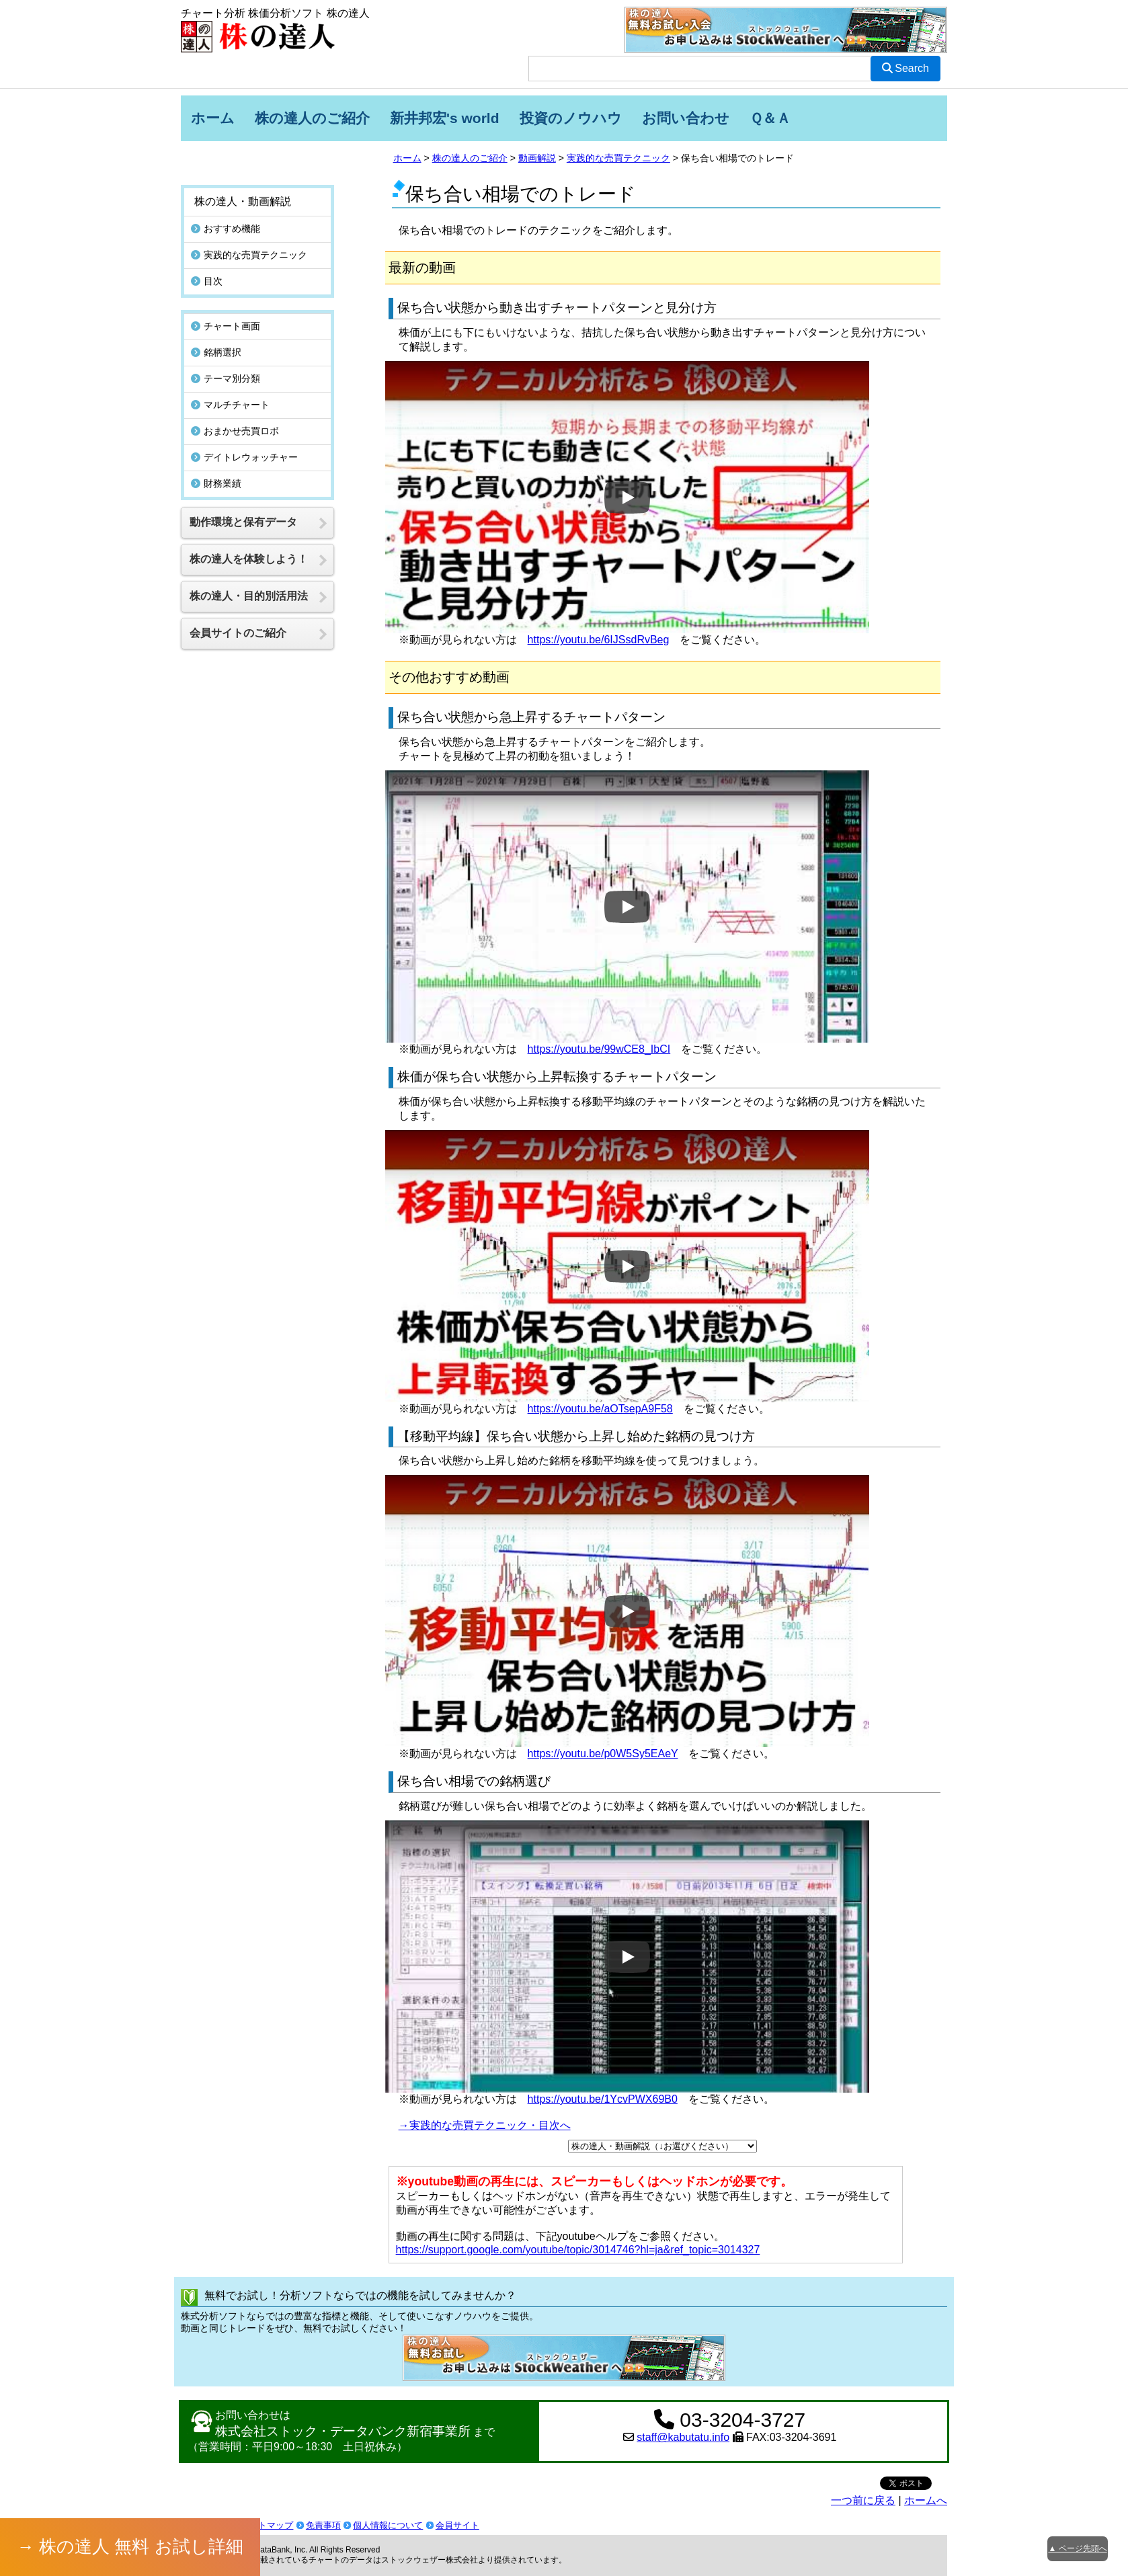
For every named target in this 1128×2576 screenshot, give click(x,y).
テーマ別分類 (225, 353)
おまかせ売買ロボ (235, 405)
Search (905, 68)
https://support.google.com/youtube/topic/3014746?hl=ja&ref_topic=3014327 (578, 2249)
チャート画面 (225, 300)
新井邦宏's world (444, 118)
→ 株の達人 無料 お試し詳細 (130, 2546)
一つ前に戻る (863, 2500)
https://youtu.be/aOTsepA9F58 (600, 1408)
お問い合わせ (685, 118)
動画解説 (537, 158)
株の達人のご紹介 (312, 118)
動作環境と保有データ (243, 496)
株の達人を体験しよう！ (249, 533)
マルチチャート (230, 379)
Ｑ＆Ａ (770, 118)
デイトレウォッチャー (244, 431)
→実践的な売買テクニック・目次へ (485, 2125)
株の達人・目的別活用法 (249, 570)
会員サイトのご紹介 (238, 607)
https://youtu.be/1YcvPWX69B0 (603, 2099)
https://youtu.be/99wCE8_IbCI (599, 1049)
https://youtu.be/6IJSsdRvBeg (599, 639)
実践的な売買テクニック (618, 158)
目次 (207, 255)
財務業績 (216, 457)
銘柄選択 (216, 326)
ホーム (213, 118)
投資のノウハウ (571, 118)
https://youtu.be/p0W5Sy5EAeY (603, 1753)
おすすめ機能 (225, 203)
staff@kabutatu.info (683, 2437)
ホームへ (925, 2500)
